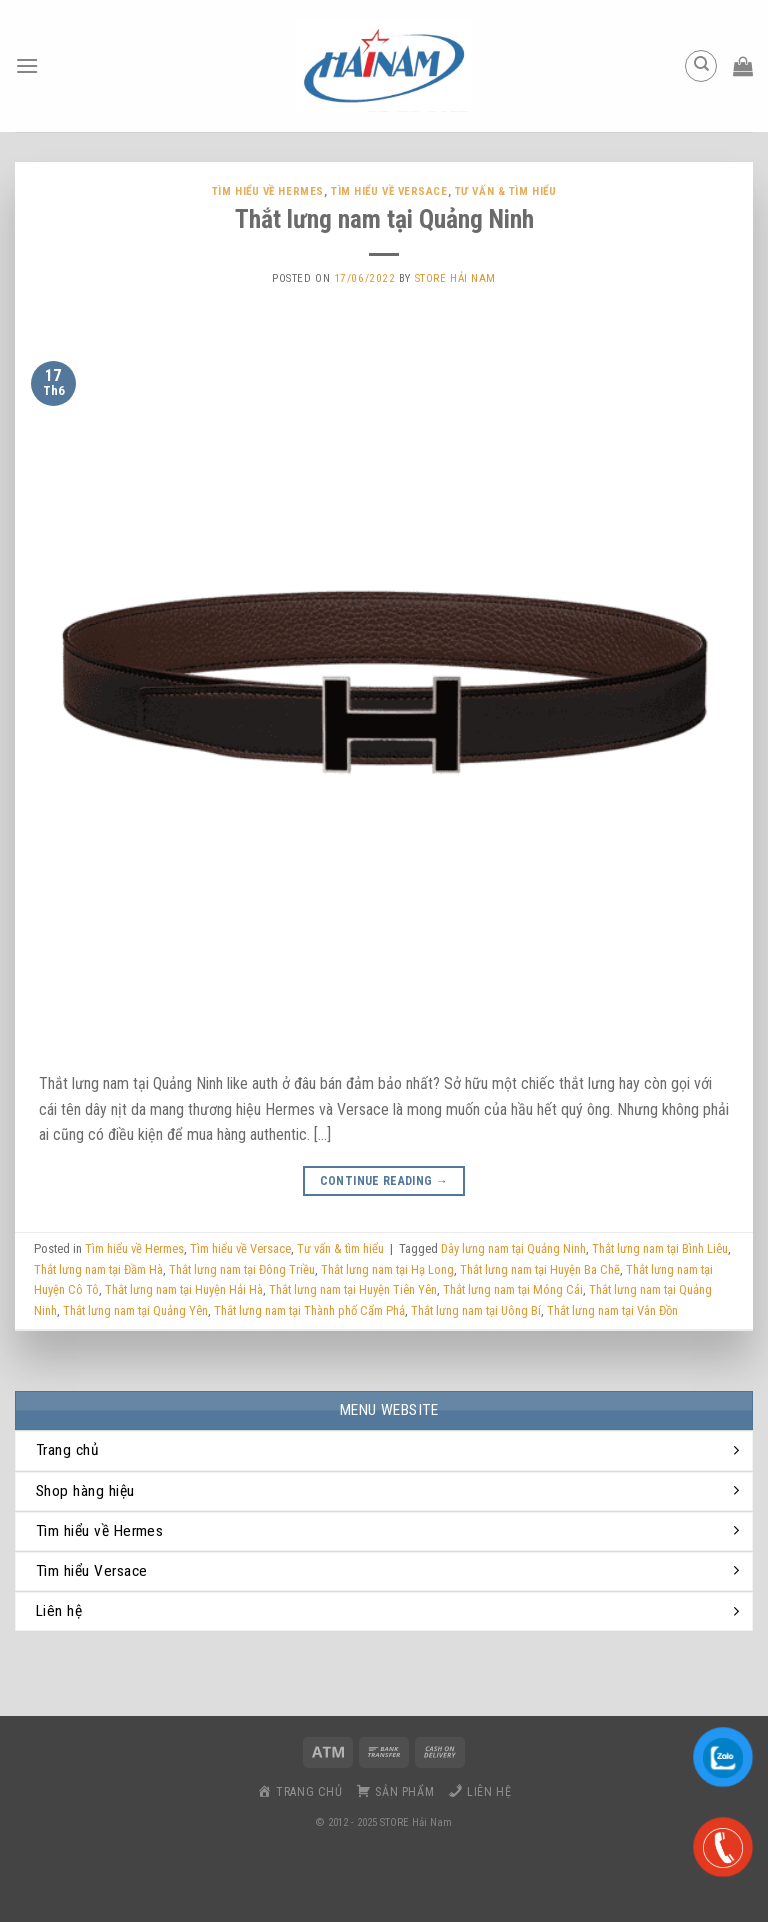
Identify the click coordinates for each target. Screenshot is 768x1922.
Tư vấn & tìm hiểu (506, 191)
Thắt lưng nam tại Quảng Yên (135, 1310)
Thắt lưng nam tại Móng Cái (513, 1289)
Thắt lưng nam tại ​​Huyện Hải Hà (184, 1289)
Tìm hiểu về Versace (389, 191)
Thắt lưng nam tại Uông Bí (476, 1310)
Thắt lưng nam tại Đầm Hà (98, 1269)
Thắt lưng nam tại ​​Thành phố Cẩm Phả (309, 1310)
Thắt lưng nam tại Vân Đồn (612, 1310)
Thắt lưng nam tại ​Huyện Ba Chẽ (540, 1269)
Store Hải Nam (455, 278)
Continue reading (384, 1181)
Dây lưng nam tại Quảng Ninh (513, 1248)
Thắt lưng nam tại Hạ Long (387, 1269)
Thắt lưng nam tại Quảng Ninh (384, 219)
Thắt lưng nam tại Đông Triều (242, 1269)
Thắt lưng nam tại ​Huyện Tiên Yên (353, 1289)
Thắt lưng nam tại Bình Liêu (660, 1248)
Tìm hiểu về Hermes (268, 191)
